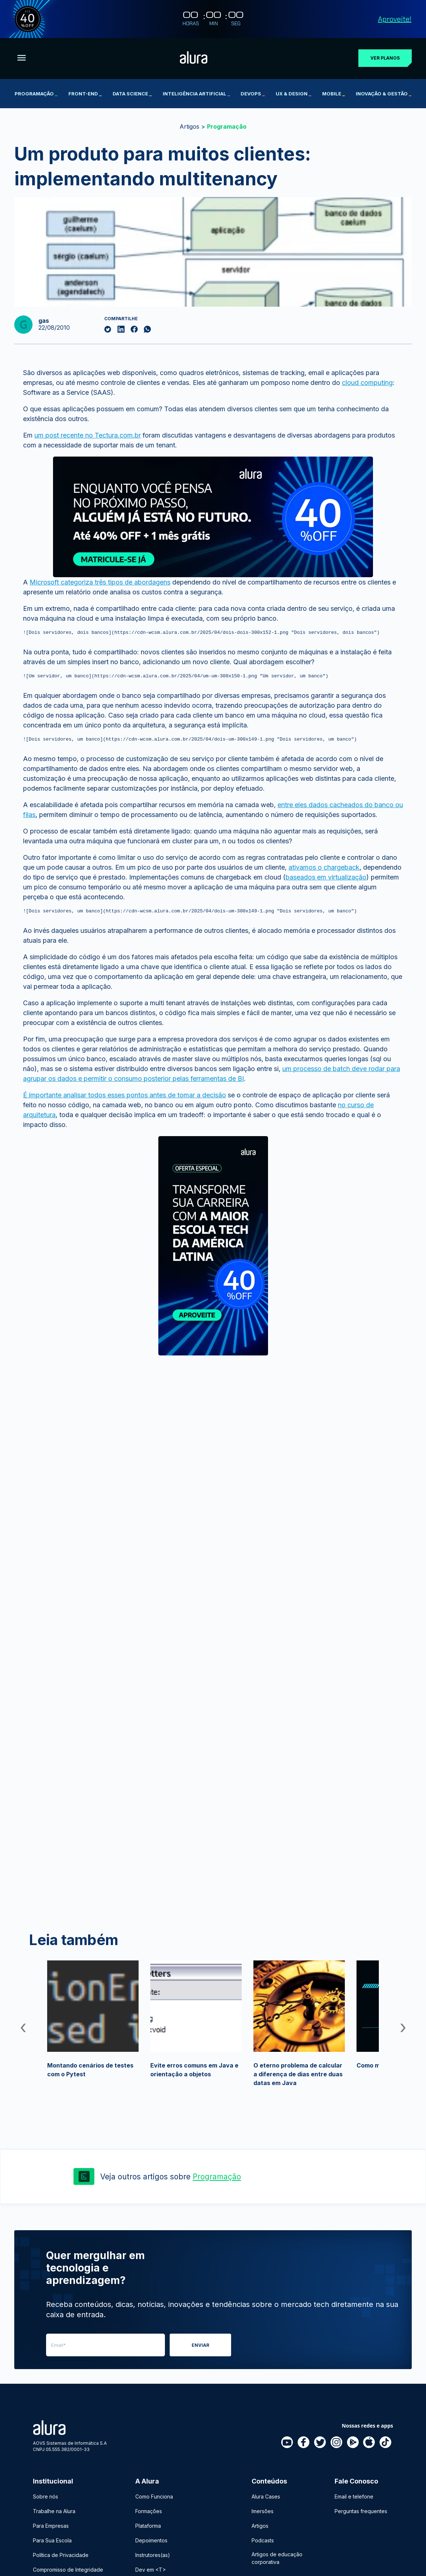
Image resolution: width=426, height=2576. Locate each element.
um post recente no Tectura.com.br (87, 435)
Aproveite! (394, 19)
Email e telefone (354, 2496)
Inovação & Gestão (383, 94)
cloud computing (367, 382)
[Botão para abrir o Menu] (22, 58)
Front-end (85, 94)
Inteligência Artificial (196, 94)
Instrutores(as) (152, 2555)
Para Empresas (51, 2526)
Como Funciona (154, 2496)
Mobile (333, 94)
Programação (36, 94)
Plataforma (148, 2526)
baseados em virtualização (326, 880)
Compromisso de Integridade (68, 2569)
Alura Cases (266, 2496)
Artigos (189, 126)
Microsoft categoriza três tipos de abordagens (100, 582)
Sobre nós (45, 2496)
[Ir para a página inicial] (193, 58)
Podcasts (263, 2540)
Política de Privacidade (60, 2555)
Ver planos (385, 58)
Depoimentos (151, 2540)
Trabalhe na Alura (54, 2511)
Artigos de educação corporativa (277, 2558)
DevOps (253, 94)
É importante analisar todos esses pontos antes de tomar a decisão (124, 1099)
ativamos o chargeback (324, 870)
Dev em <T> (150, 2569)
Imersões (263, 2511)
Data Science (132, 94)
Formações (148, 2511)
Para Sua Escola (52, 2540)
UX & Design (293, 94)
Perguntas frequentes (361, 2511)
